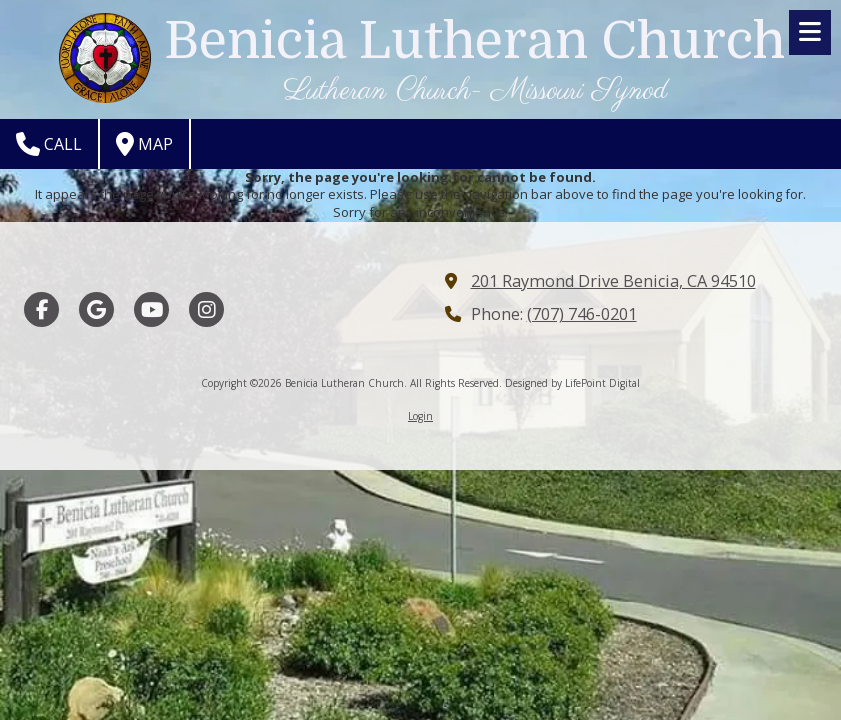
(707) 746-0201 (582, 314)
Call (49, 144)
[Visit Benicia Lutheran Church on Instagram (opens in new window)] (206, 309)
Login (420, 416)
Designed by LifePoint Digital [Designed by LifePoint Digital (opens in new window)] (572, 383)
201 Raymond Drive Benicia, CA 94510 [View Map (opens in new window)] (613, 281)
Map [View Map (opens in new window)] (144, 144)
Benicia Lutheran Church (474, 41)
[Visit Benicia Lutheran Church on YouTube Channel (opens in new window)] (151, 309)
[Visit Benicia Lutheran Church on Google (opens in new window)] (96, 309)
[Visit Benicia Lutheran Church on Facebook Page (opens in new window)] (41, 309)
